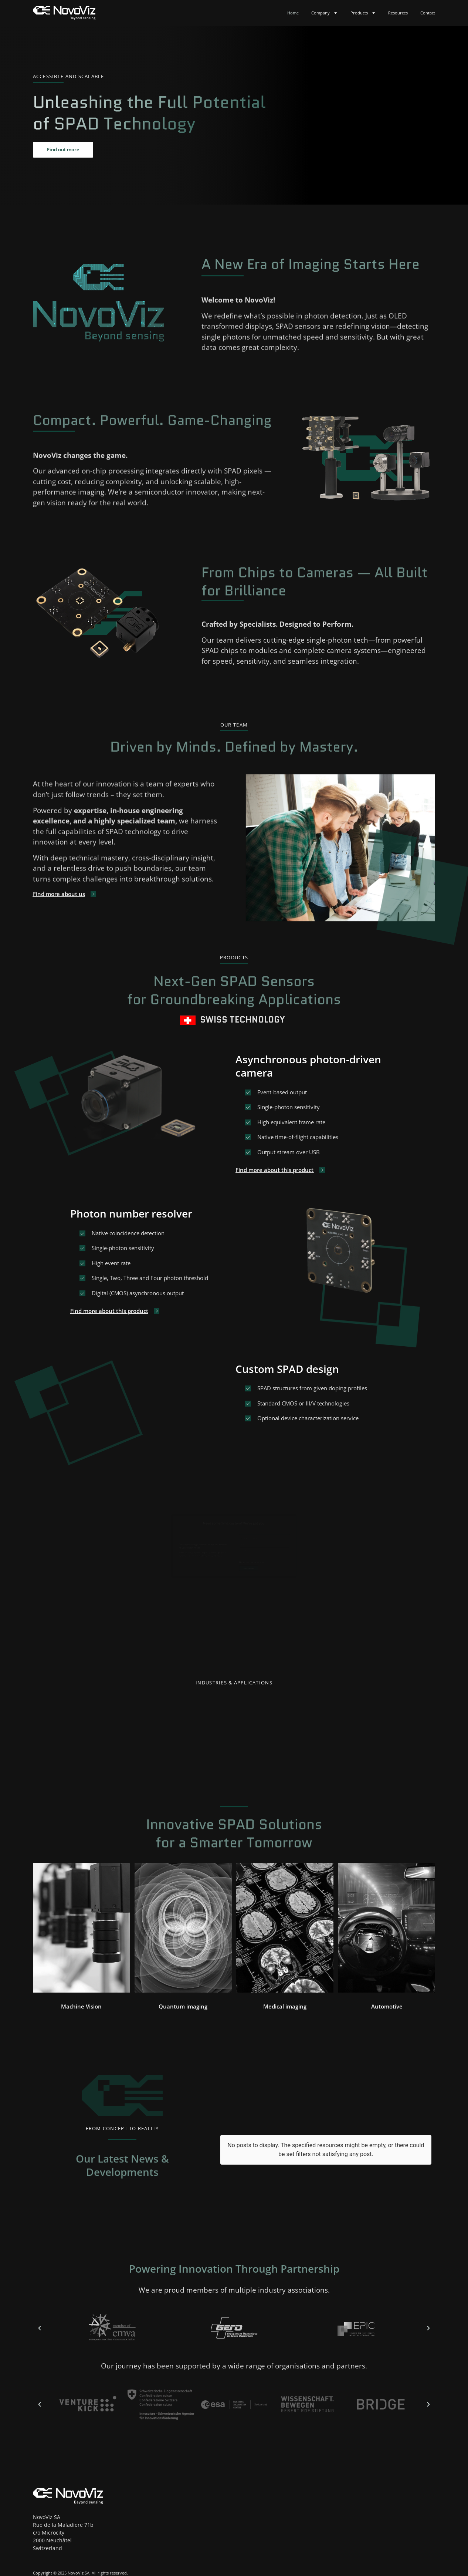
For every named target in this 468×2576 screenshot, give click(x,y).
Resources (398, 13)
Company (324, 12)
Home (293, 13)
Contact (427, 13)
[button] (81, 2014)
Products (363, 12)
